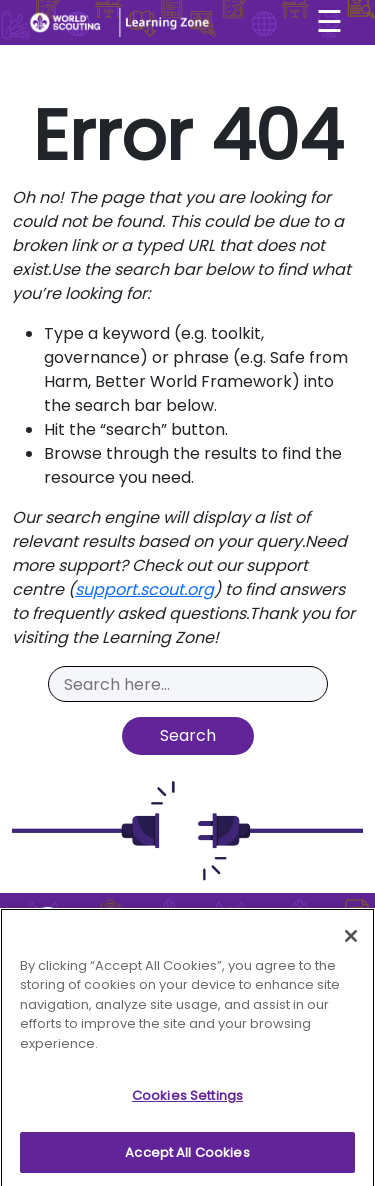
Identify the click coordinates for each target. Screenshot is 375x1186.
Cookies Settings (187, 1101)
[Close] (351, 941)
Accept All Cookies (187, 1158)
